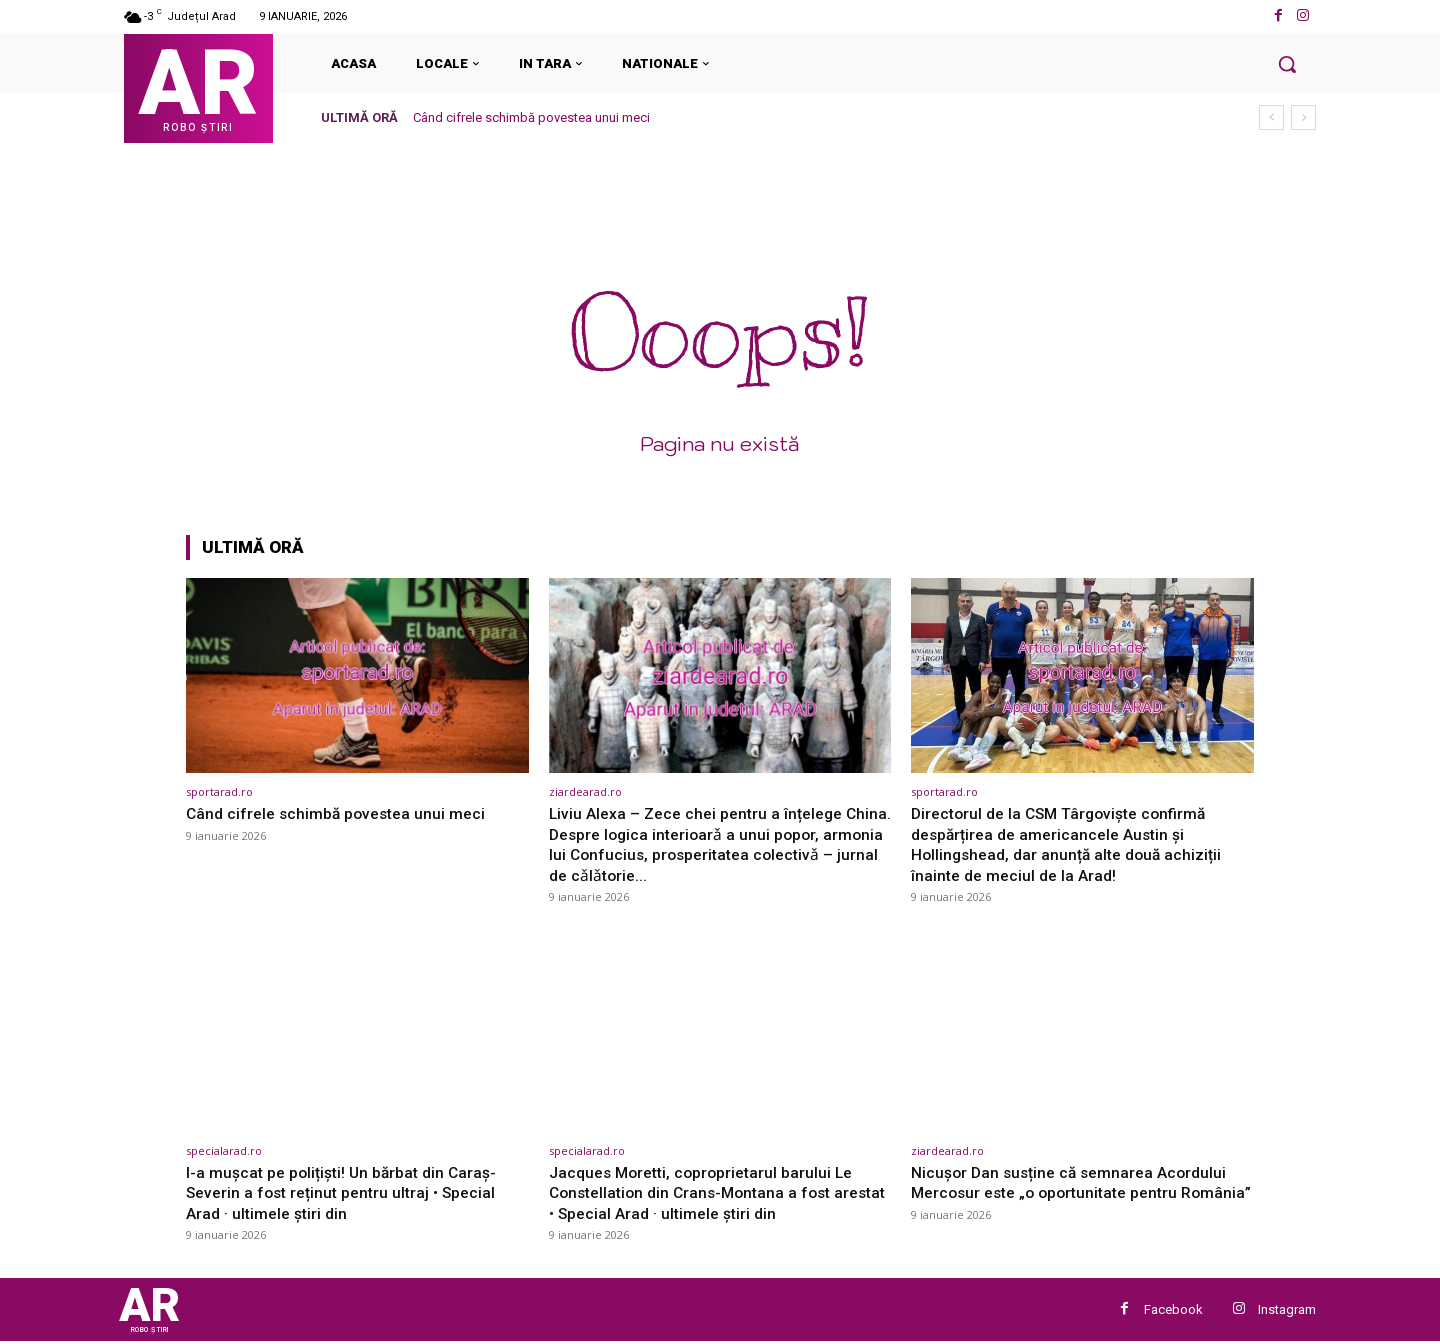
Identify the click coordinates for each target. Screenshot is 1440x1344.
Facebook (1173, 1310)
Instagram (1287, 1310)
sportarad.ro (219, 791)
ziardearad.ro (585, 791)
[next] (1303, 117)
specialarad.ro (224, 1149)
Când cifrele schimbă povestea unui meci (531, 117)
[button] (1287, 64)
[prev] (1271, 117)
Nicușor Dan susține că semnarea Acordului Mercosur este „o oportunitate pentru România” (1076, 1191)
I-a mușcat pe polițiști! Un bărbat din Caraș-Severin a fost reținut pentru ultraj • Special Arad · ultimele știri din (350, 1191)
